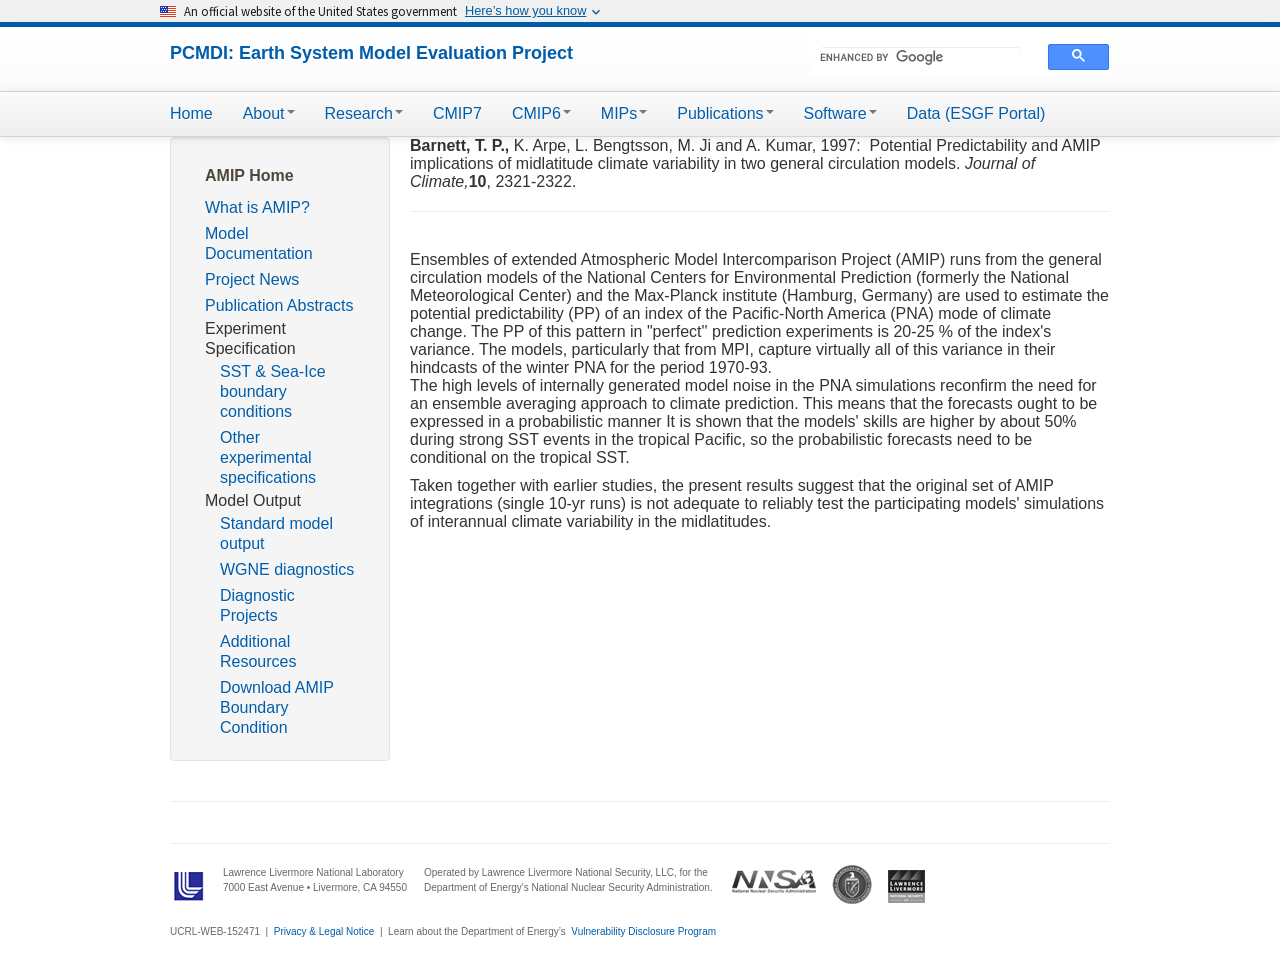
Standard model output (276, 533)
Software (840, 113)
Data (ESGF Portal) (976, 113)
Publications (725, 113)
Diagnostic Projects (257, 605)
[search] (920, 57)
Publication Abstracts (279, 305)
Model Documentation (259, 243)
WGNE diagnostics (287, 569)
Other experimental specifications (268, 457)
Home (191, 113)
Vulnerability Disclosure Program (643, 931)
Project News (252, 279)
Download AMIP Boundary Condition (277, 707)
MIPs (624, 113)
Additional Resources (258, 651)
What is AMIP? (257, 207)
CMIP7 (457, 113)
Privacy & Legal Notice (324, 931)
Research (364, 113)
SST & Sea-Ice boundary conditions (273, 391)
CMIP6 (541, 113)
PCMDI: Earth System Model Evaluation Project (371, 53)
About (269, 113)
